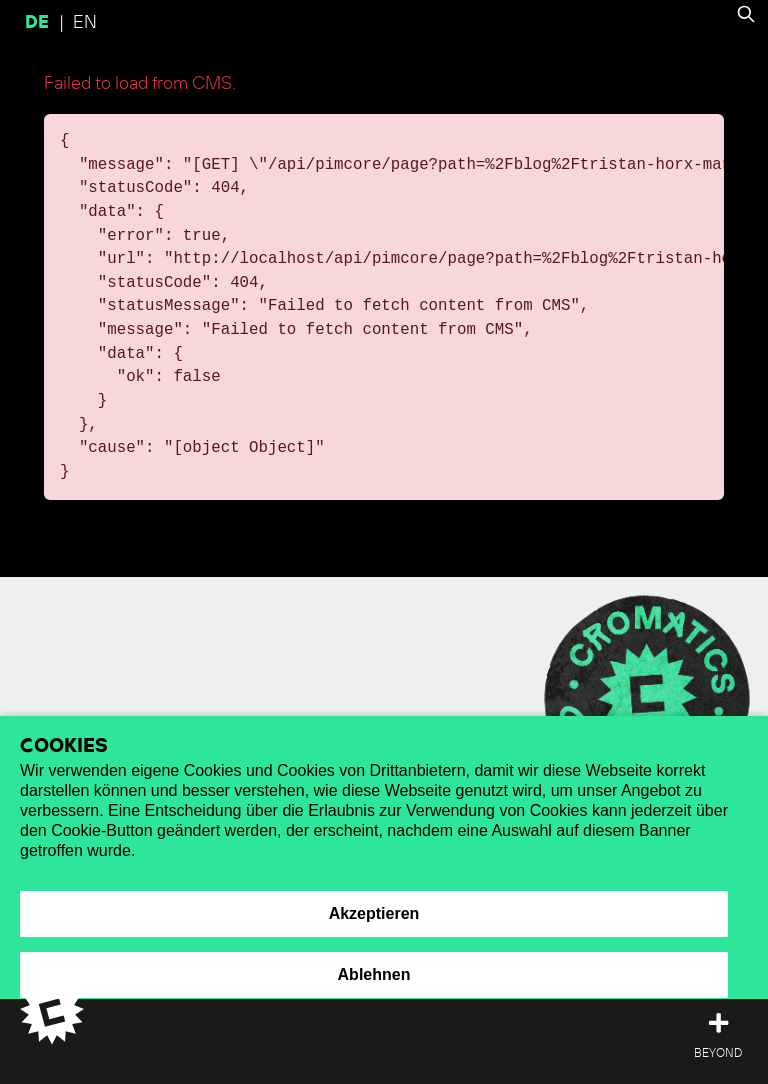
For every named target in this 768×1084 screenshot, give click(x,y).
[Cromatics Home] (40, 1012)
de (39, 23)
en (85, 23)
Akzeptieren (374, 913)
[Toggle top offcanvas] (718, 1037)
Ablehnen (374, 974)
